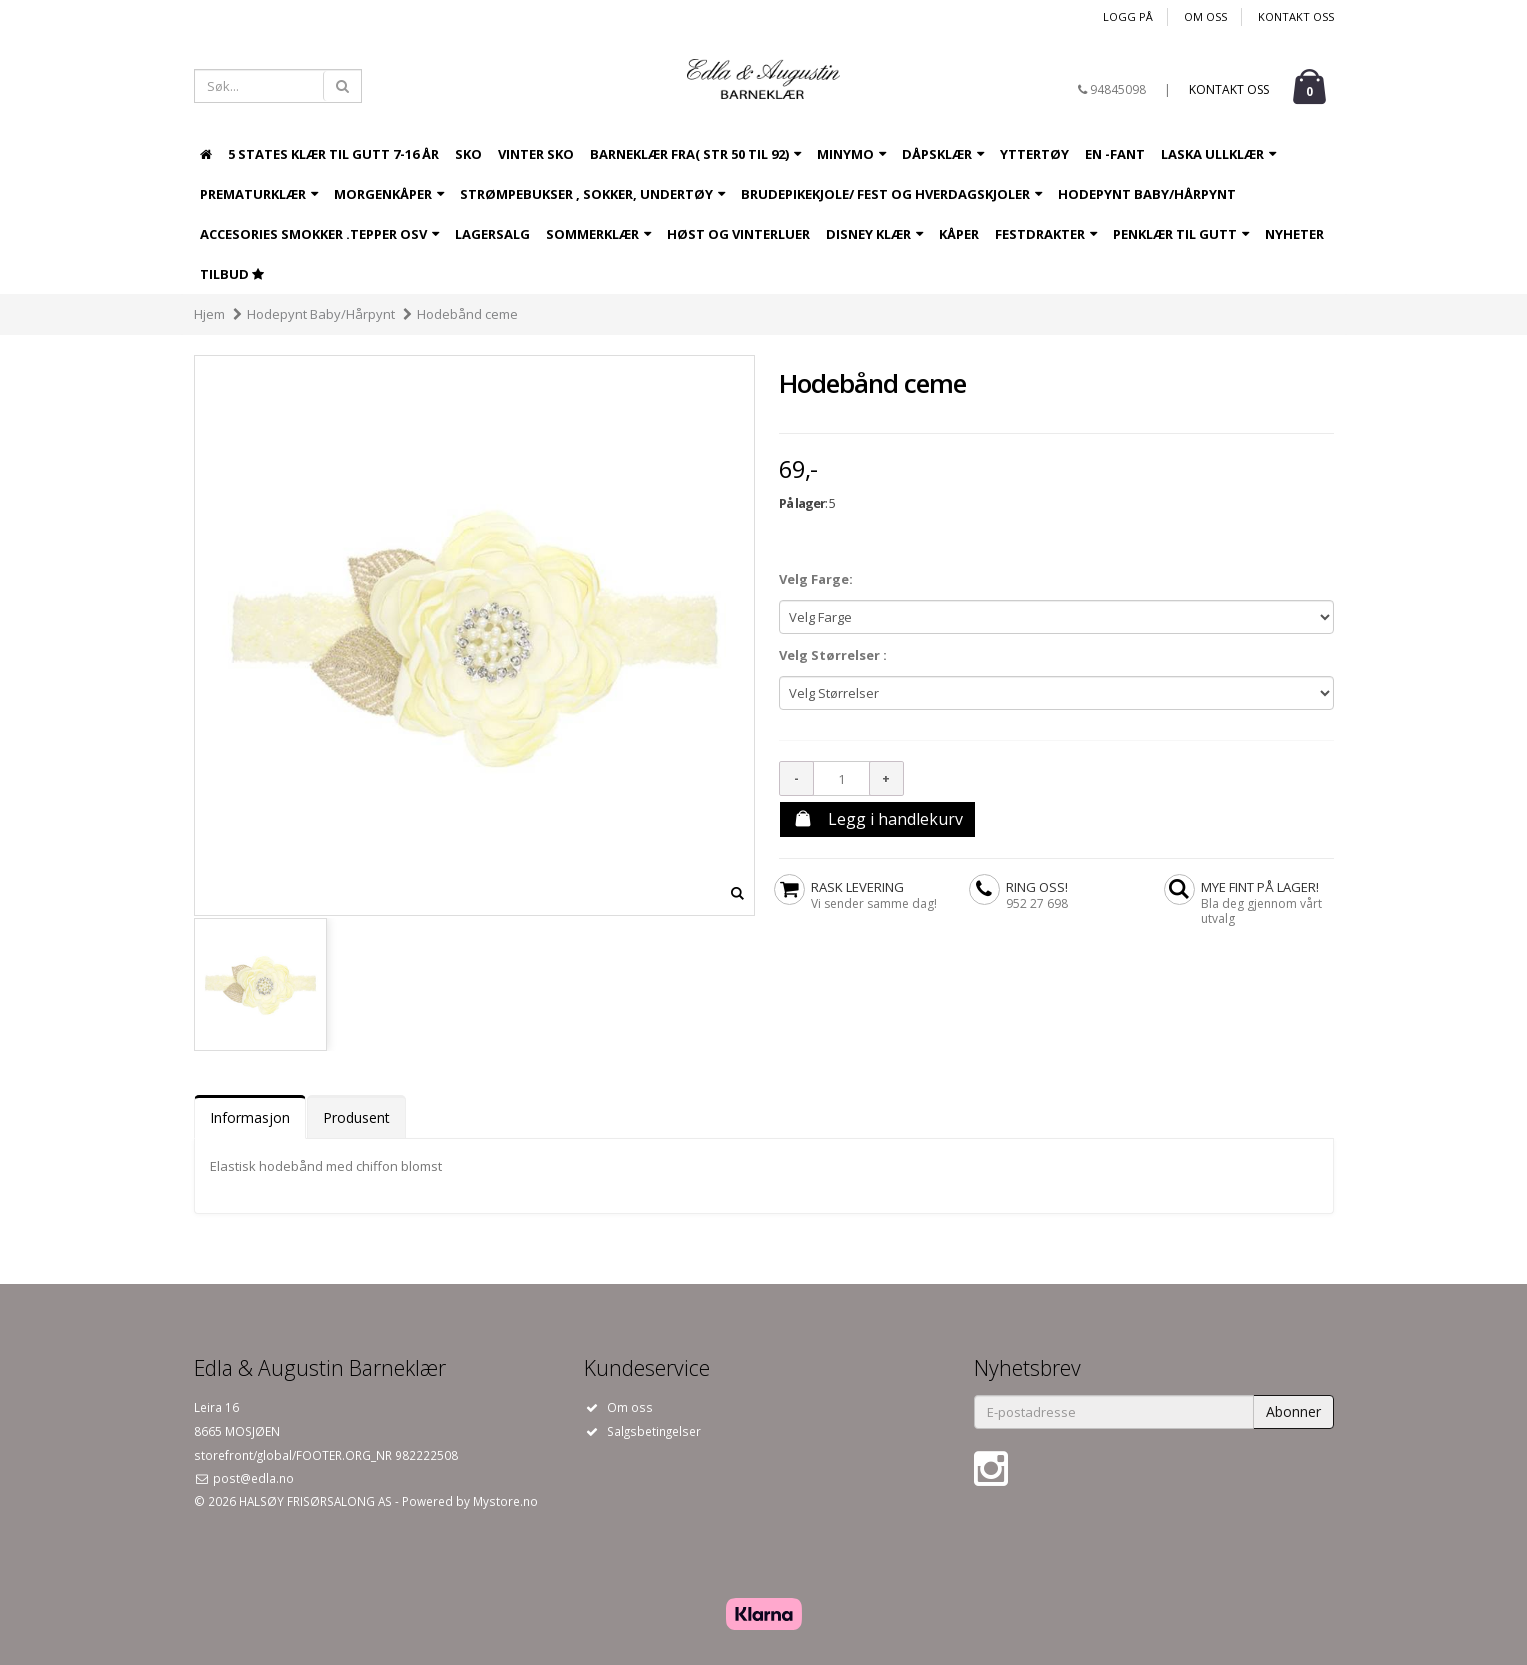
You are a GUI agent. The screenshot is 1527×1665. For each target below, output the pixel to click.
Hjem (209, 314)
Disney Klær (874, 234)
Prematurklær (259, 194)
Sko (468, 154)
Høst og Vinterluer (738, 234)
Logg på (1128, 16)
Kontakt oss (1296, 16)
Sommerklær (598, 234)
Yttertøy (1034, 154)
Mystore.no (505, 1501)
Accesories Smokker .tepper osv (319, 234)
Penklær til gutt (1181, 234)
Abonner (1293, 1411)
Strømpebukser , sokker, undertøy (592, 194)
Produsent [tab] (356, 1117)
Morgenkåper (389, 194)
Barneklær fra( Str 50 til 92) (695, 154)
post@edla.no (252, 1478)
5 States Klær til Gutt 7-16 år (333, 154)
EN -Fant (1115, 154)
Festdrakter (1046, 234)
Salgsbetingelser (654, 1431)
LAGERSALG (492, 234)
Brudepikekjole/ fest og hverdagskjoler (891, 194)
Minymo (851, 154)
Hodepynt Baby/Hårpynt (1147, 194)
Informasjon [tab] (250, 1117)
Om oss (1205, 16)
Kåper (959, 234)
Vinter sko (536, 154)
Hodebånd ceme (467, 314)
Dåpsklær (943, 154)
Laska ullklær (1218, 154)
